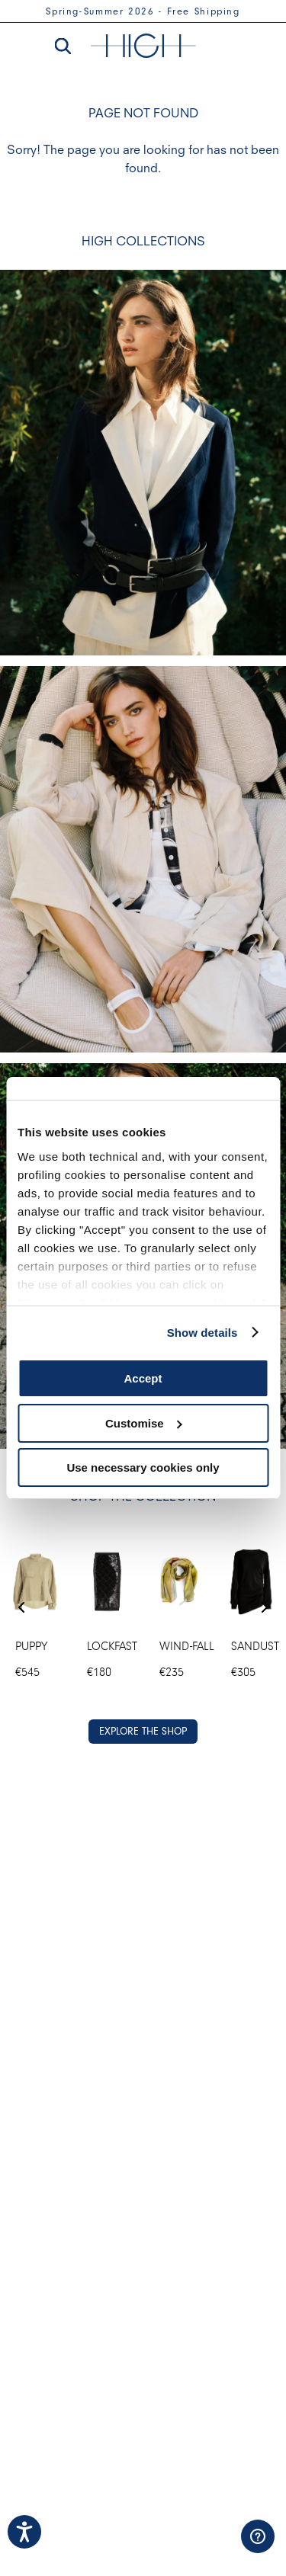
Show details (202, 1332)
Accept (143, 1378)
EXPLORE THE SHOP (143, 1731)
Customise (143, 1423)
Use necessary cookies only (142, 1467)
